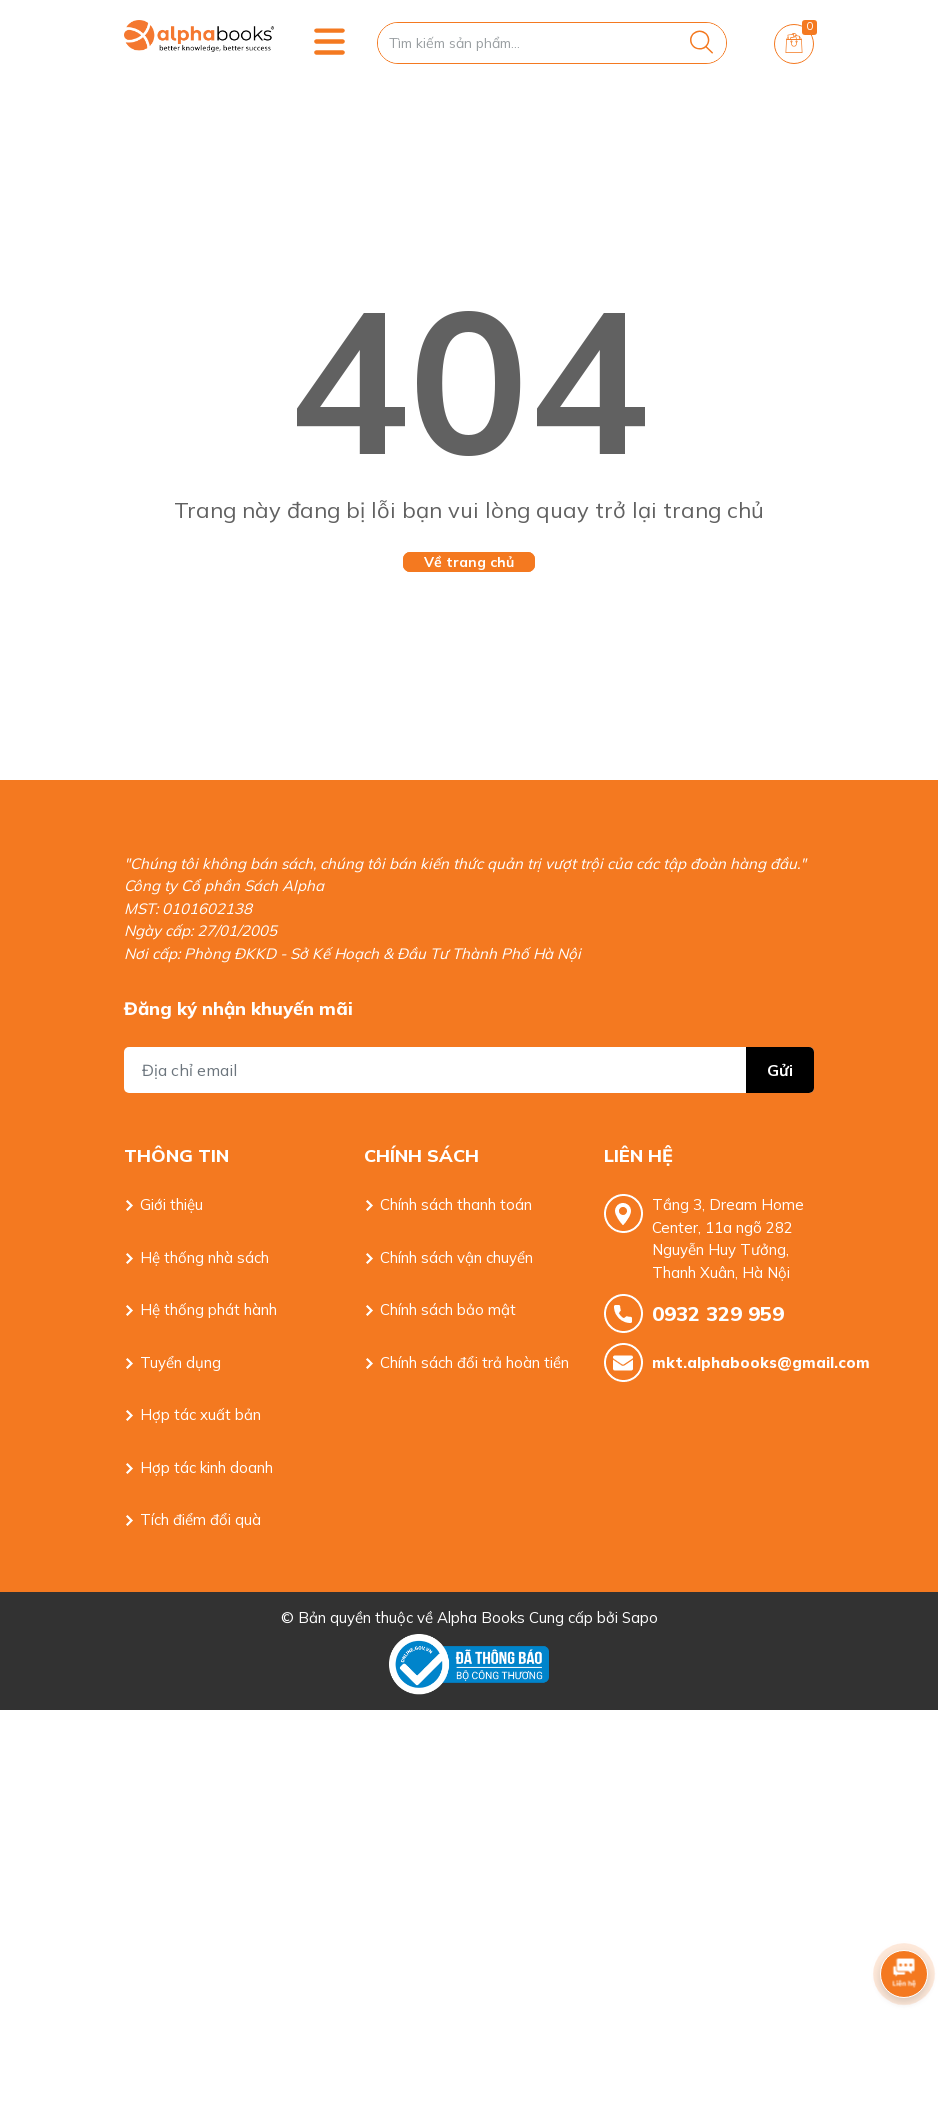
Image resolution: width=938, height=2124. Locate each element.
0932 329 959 (718, 1313)
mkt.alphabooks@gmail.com (733, 1362)
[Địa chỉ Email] (469, 1070)
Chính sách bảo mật (448, 1309)
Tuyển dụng (180, 1362)
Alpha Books (481, 1617)
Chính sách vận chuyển (456, 1257)
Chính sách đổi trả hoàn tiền (474, 1362)
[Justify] (701, 43)
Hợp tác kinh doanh (206, 1467)
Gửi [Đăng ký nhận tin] (780, 1070)
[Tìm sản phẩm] (552, 43)
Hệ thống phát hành (208, 1309)
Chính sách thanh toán (456, 1204)
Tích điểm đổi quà (200, 1519)
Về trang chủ (469, 562)
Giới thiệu (171, 1204)
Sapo (640, 1617)
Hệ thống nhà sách (204, 1257)
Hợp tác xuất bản (200, 1414)
